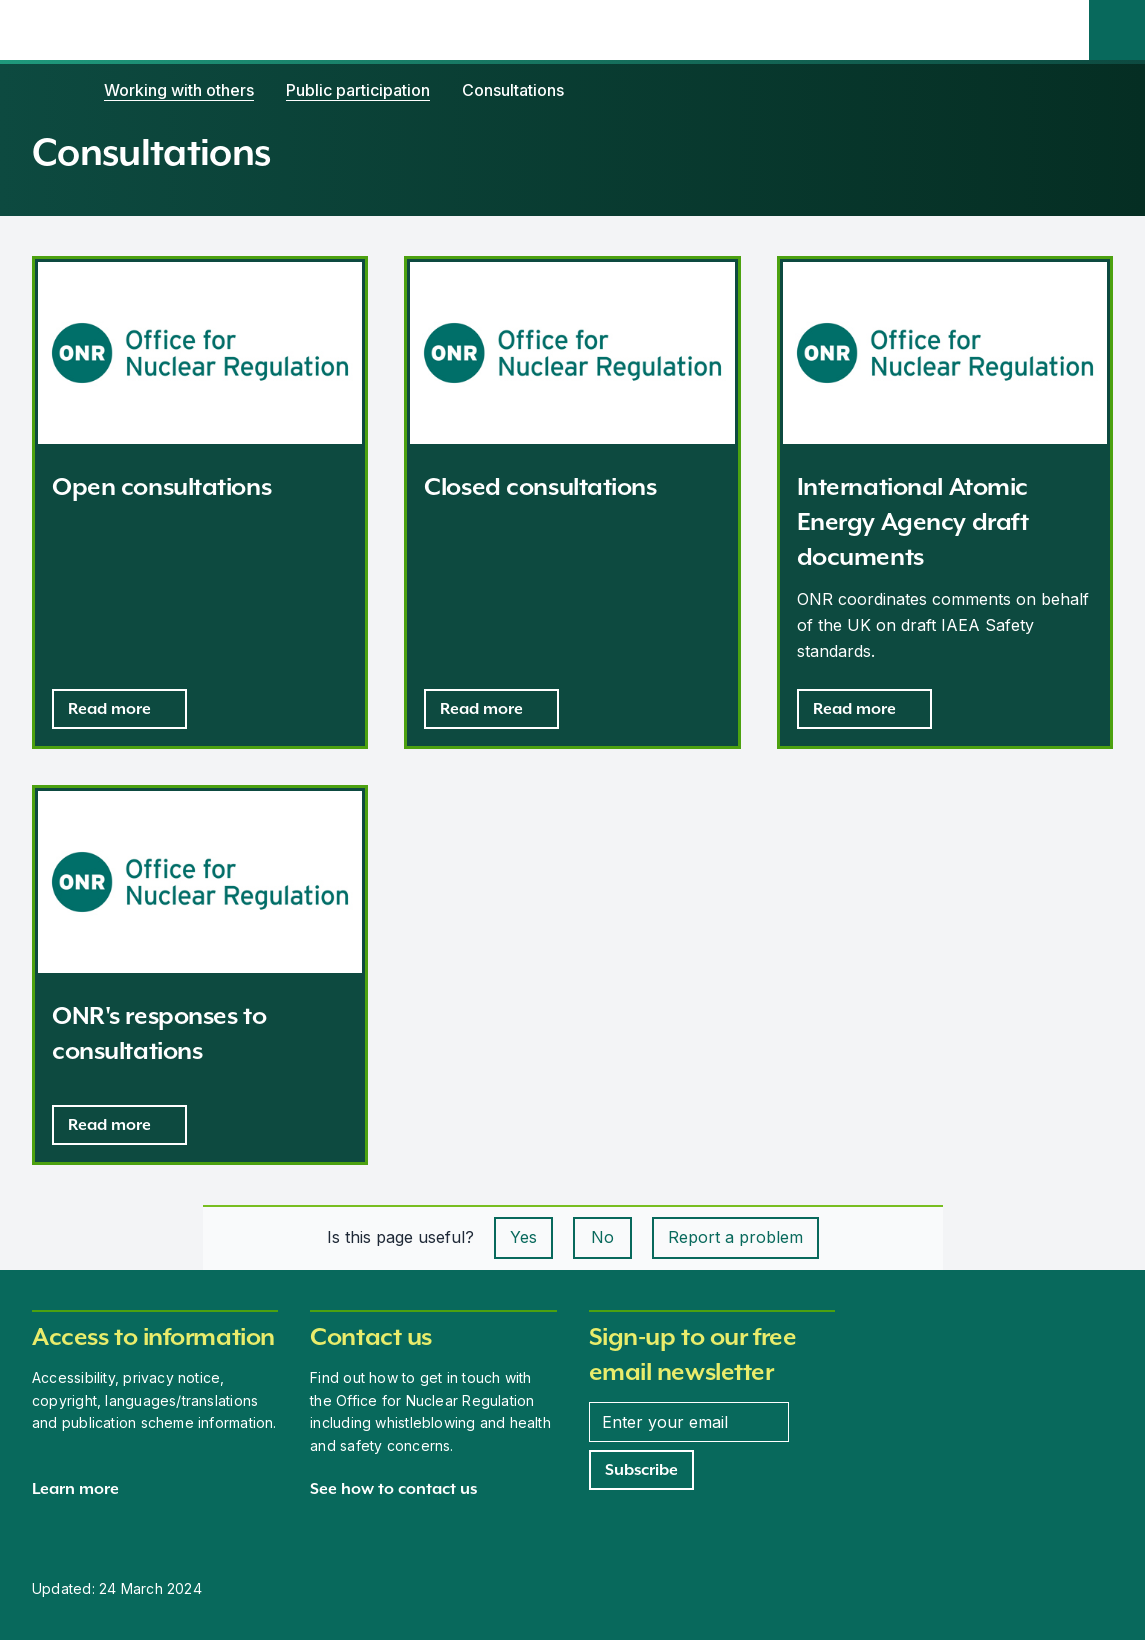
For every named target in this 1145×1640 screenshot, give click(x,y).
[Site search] (1117, 30)
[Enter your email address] (689, 1422)
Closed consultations (540, 486)
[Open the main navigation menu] (1061, 30)
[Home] (52, 90)
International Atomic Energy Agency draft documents (913, 521)
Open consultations (161, 486)
